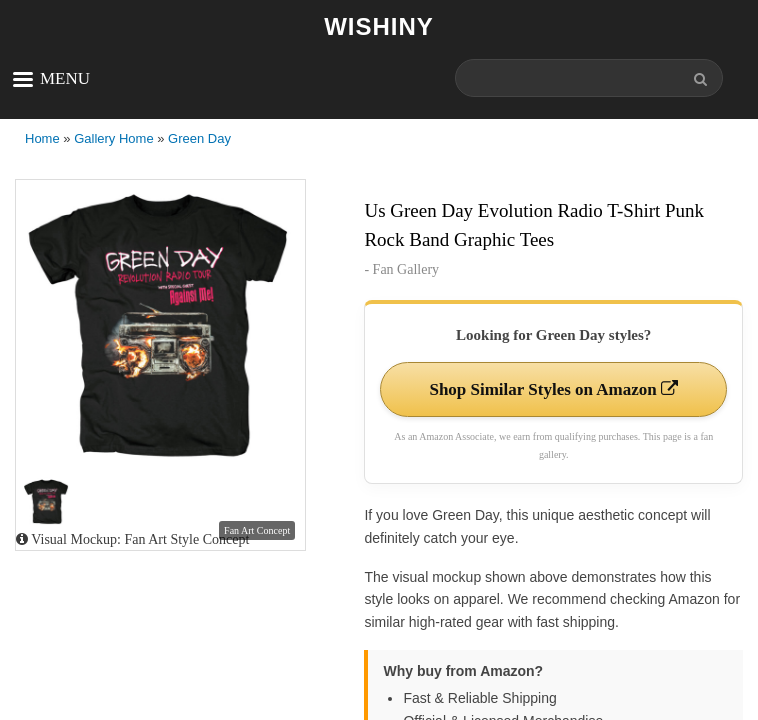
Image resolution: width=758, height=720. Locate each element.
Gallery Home (113, 138)
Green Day (199, 138)
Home (42, 138)
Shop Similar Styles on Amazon (553, 389)
